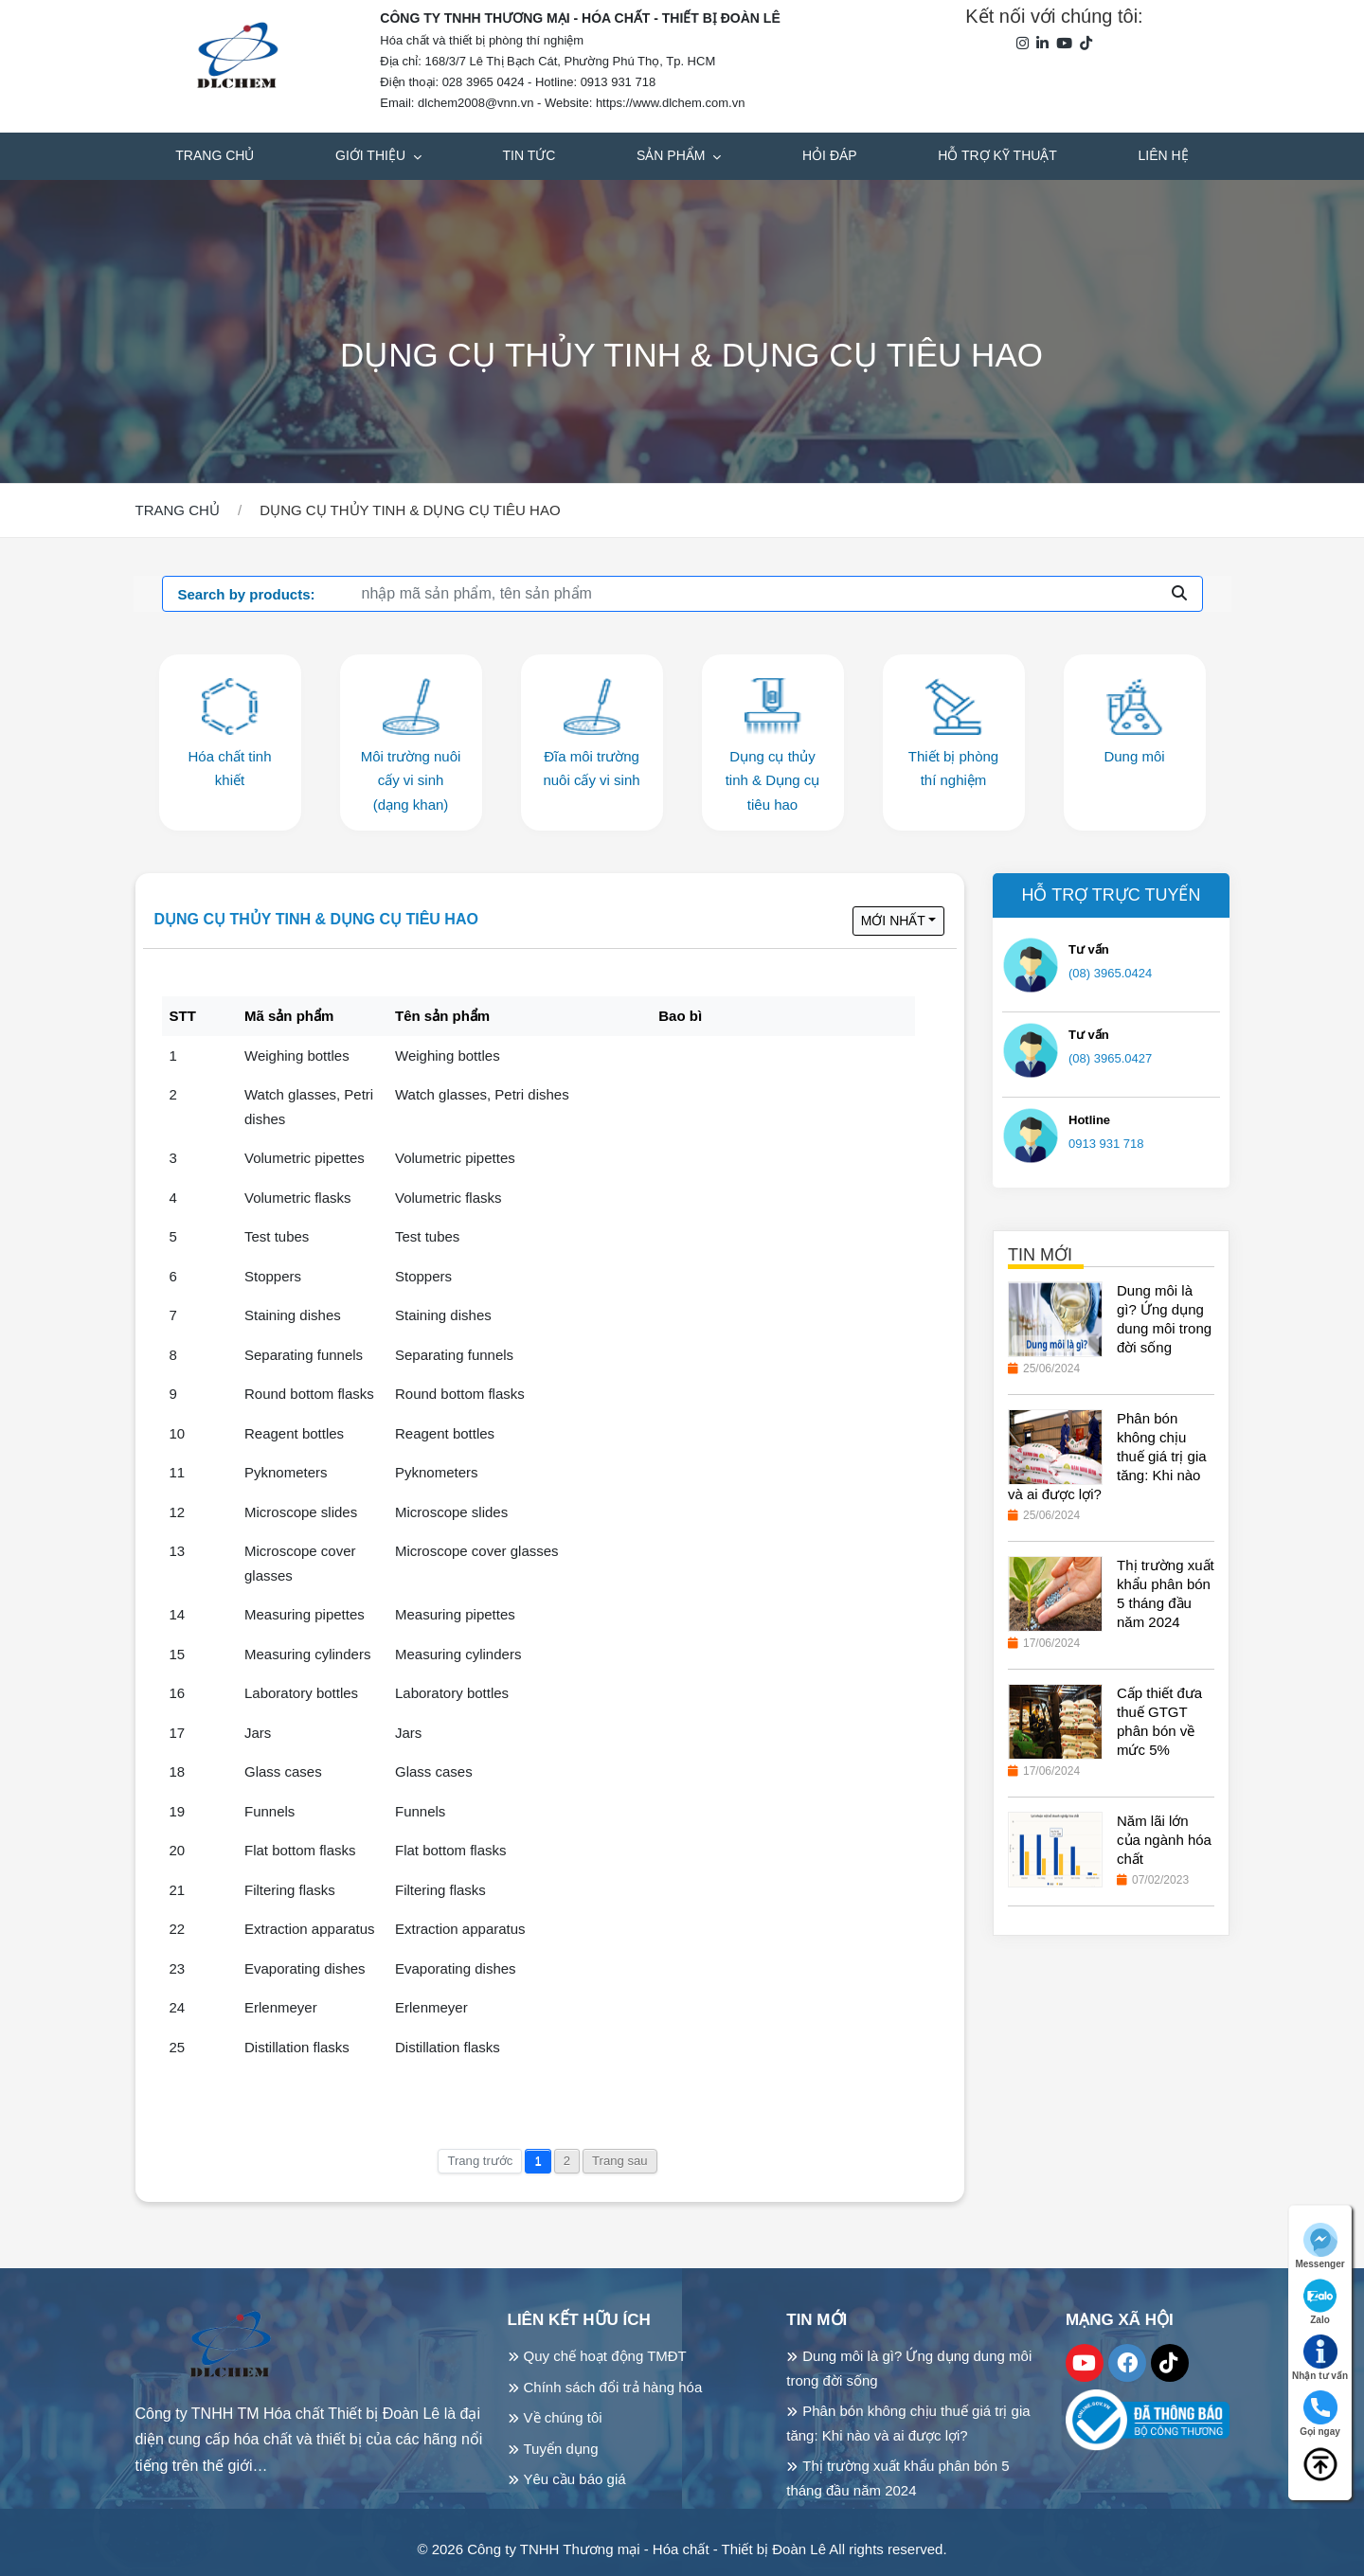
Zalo (1320, 2302)
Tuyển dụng (561, 2449)
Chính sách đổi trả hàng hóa (613, 2387)
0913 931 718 (1106, 1143)
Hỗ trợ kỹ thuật (997, 155)
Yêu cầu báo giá (575, 2479)
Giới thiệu (372, 155)
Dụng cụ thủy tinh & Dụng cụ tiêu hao (316, 919)
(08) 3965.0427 (1110, 1058)
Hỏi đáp (829, 155)
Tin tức (529, 155)
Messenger (1319, 2246)
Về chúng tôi (563, 2417)
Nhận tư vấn (1320, 2357)
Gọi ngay (1320, 2413)
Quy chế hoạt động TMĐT (605, 2356)
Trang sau (620, 2161)
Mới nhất (893, 920)
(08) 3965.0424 (1110, 973)
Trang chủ (214, 155)
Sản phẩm (673, 155)
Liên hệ (1164, 155)
